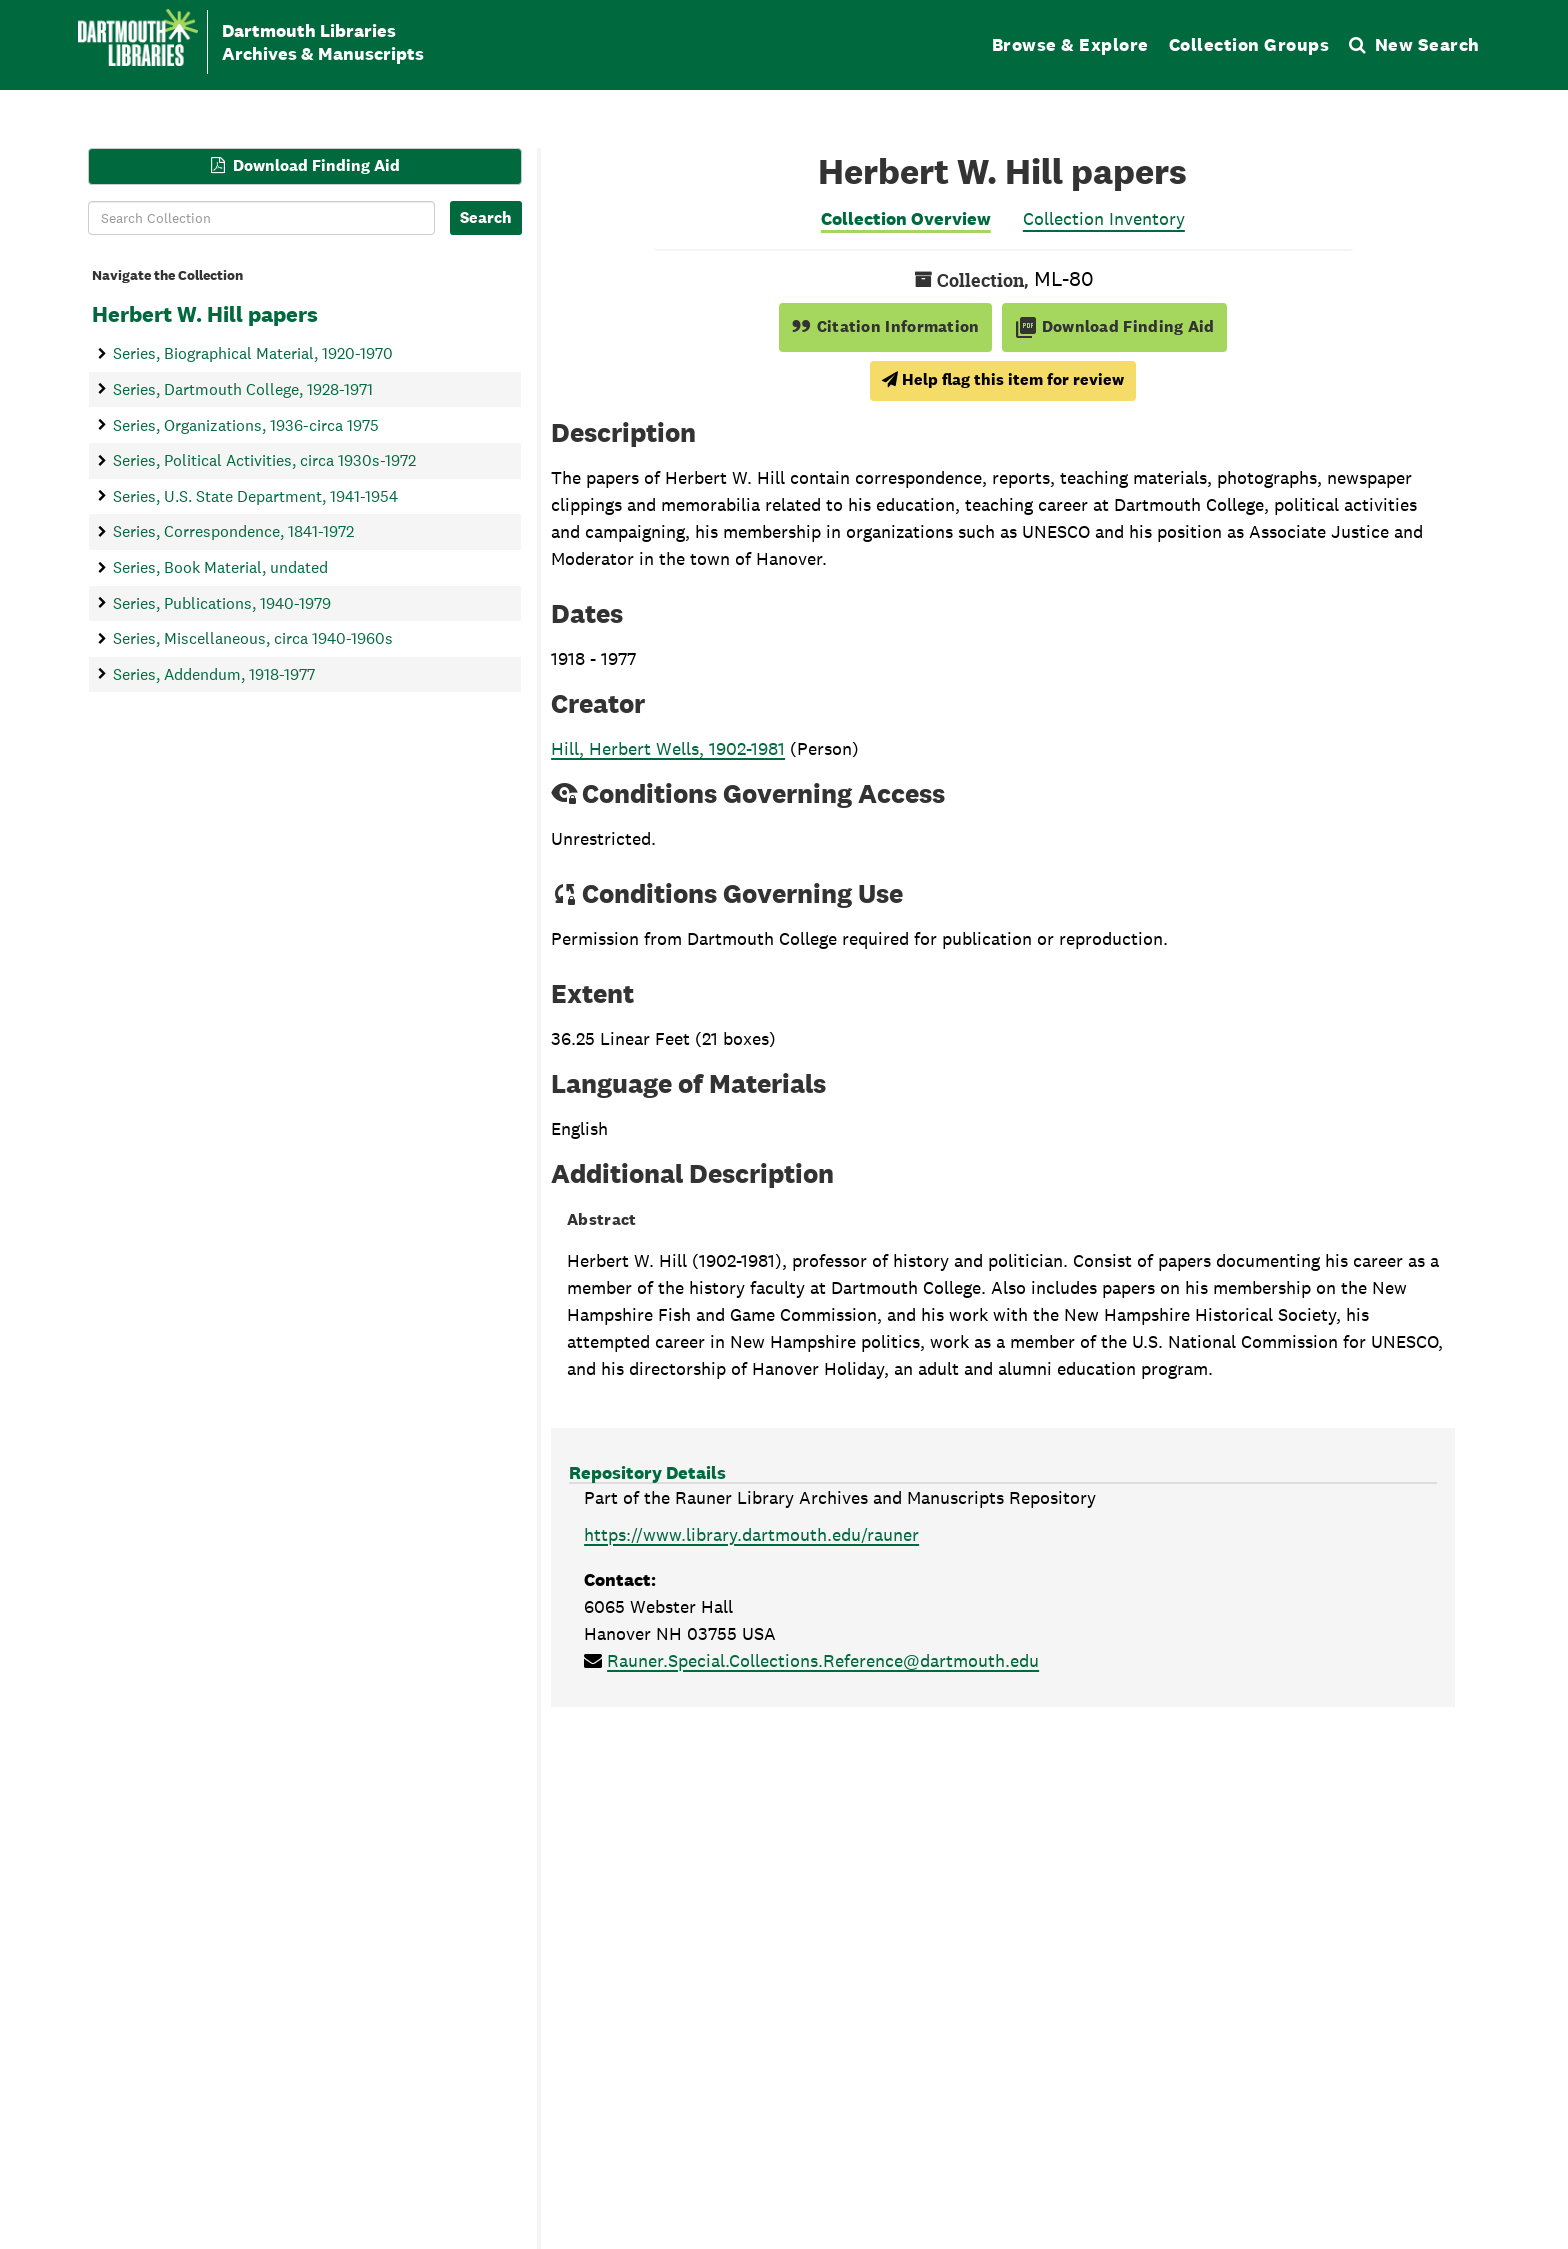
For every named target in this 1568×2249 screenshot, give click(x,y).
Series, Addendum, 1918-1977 (214, 673)
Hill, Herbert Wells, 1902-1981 (668, 748)
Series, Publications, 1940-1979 (222, 602)
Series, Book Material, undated (220, 567)
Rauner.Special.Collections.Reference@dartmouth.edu (823, 1660)
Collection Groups (1249, 44)
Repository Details (647, 1472)
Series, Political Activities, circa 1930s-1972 (264, 460)
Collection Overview (906, 218)
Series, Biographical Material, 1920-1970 (253, 353)
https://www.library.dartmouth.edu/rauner (751, 1534)
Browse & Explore (1070, 44)
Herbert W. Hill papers (205, 314)
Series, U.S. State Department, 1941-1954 (255, 495)
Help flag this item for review (1003, 379)
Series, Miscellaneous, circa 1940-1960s (253, 638)
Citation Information (885, 326)
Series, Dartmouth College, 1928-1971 (243, 388)
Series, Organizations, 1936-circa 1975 (246, 424)
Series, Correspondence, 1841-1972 (233, 531)
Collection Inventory (1104, 218)
